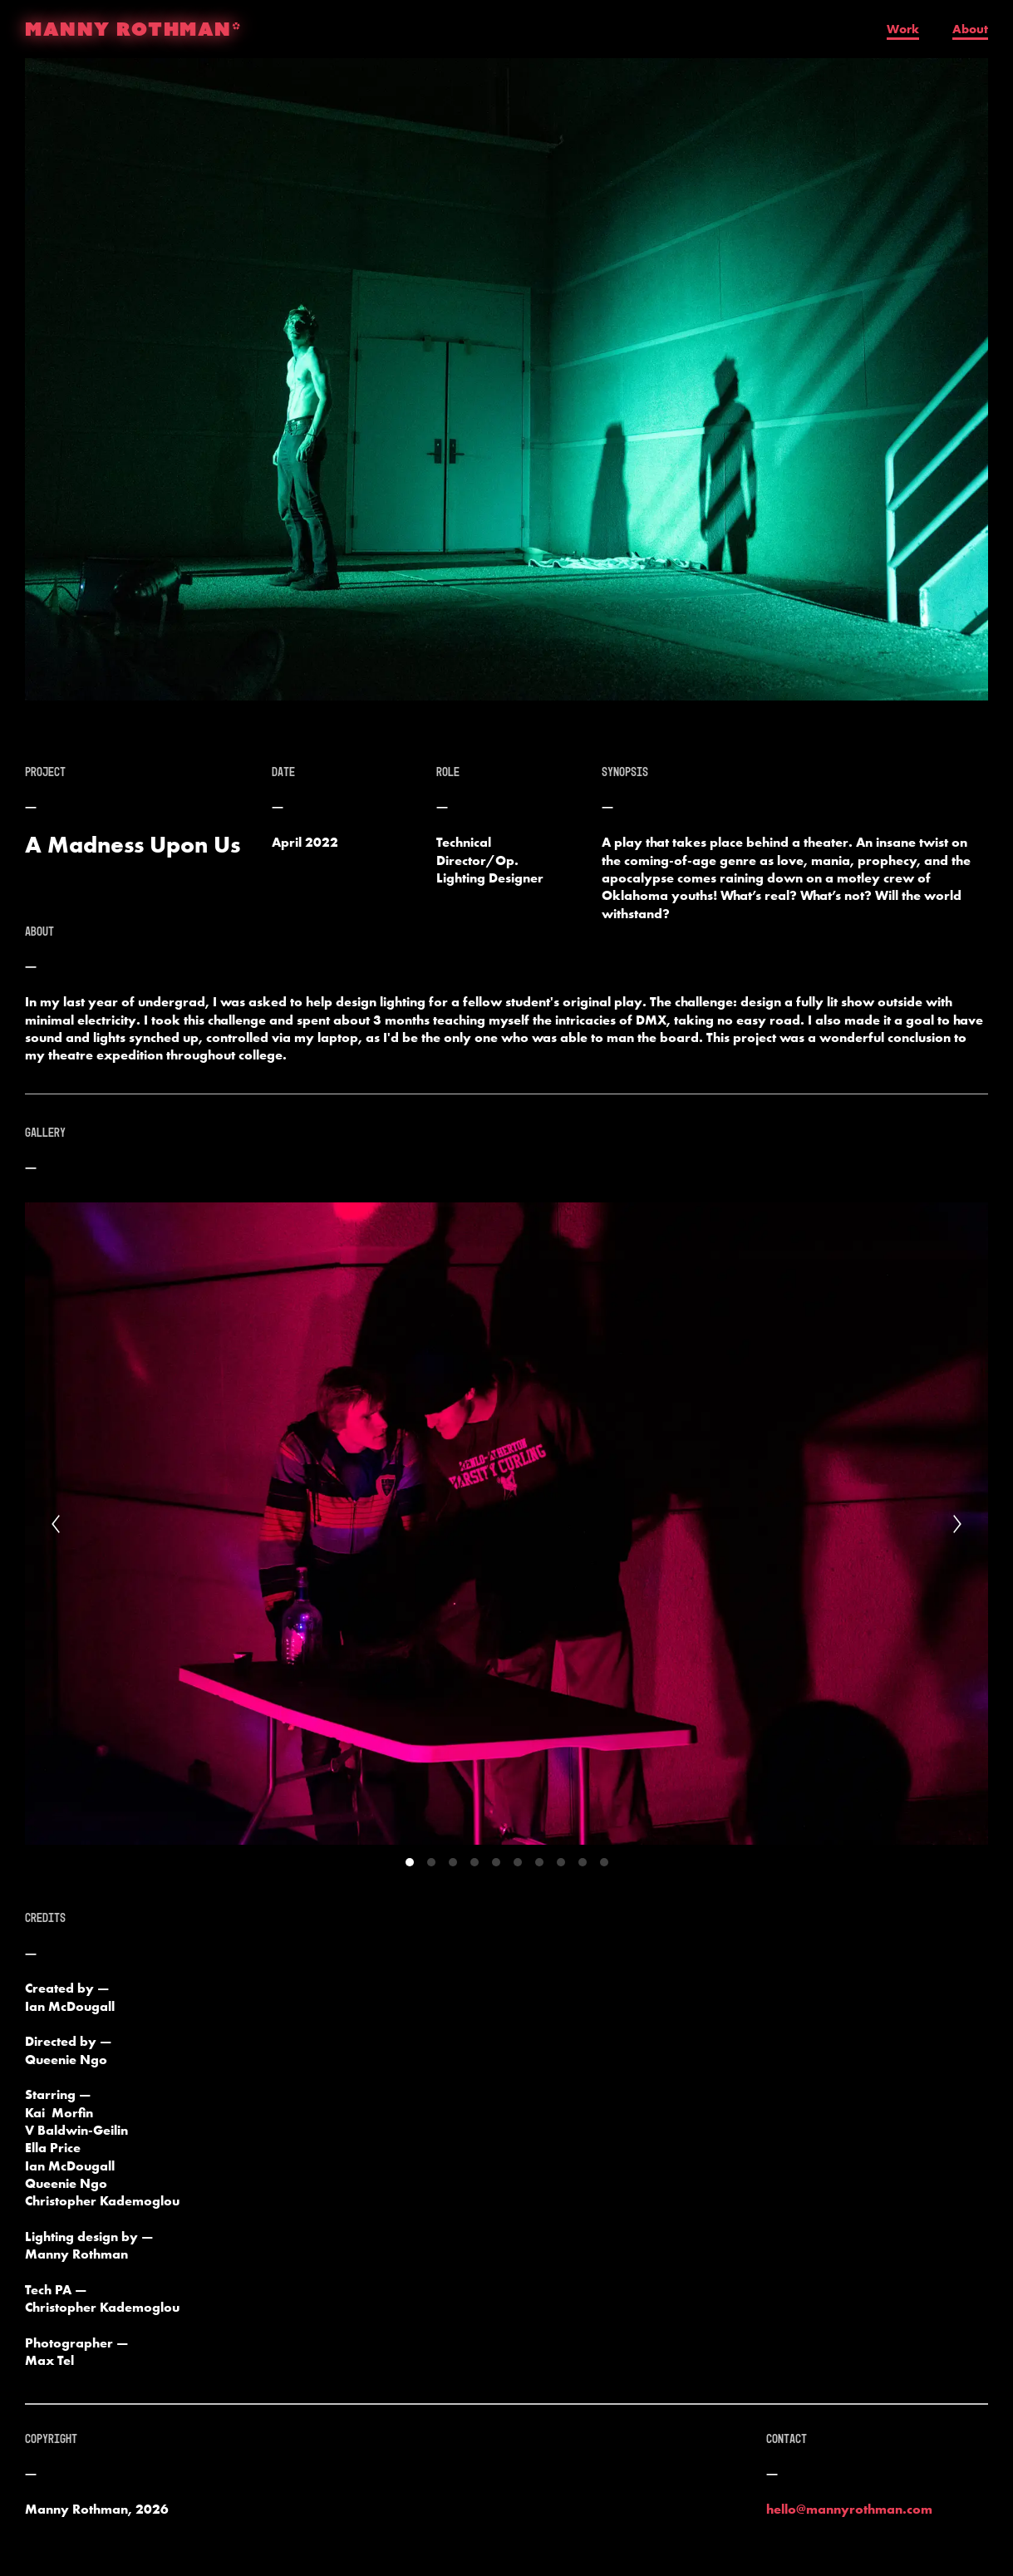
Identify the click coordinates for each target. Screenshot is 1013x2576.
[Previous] (55, 1524)
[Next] (957, 1524)
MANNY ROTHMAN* (133, 29)
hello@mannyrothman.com (849, 2509)
